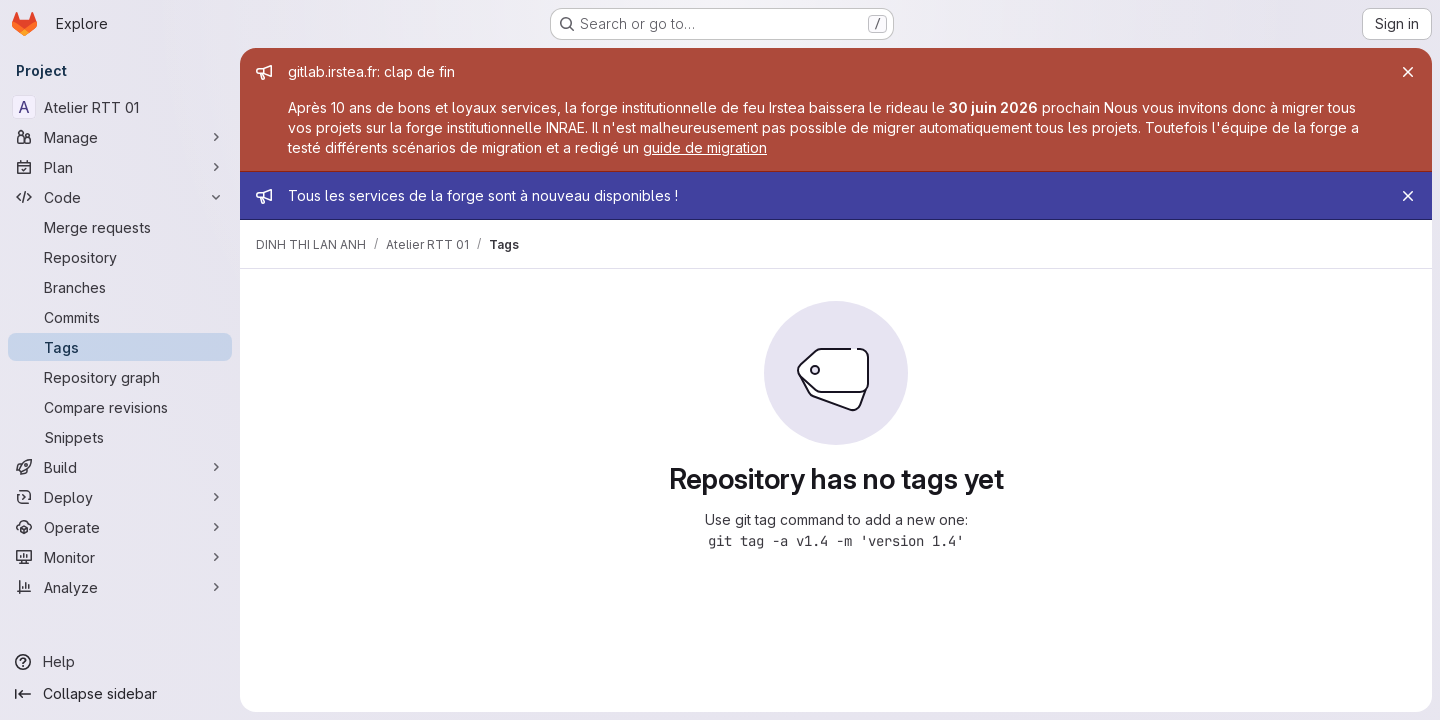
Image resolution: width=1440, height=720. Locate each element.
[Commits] (120, 317)
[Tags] (120, 347)
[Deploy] (120, 497)
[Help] (120, 662)
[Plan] (120, 167)
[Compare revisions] (120, 407)
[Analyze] (120, 587)
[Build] (120, 467)
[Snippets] (120, 437)
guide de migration (705, 147)
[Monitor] (120, 557)
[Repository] (120, 257)
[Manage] (120, 137)
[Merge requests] (120, 227)
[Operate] (120, 527)
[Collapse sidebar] (120, 694)
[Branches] (120, 287)
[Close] (1408, 72)
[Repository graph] (120, 377)
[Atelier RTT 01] (120, 107)
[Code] (120, 197)
